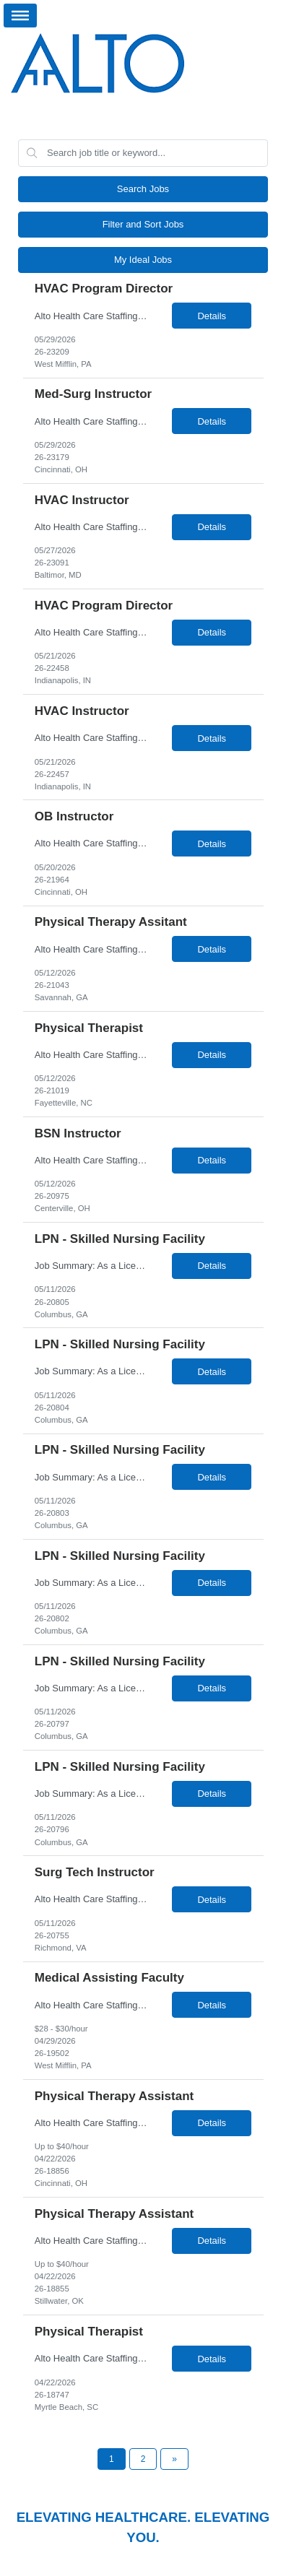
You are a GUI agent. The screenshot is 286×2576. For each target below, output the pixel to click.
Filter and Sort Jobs (143, 224)
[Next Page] (174, 2459)
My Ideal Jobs (143, 259)
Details (211, 316)
